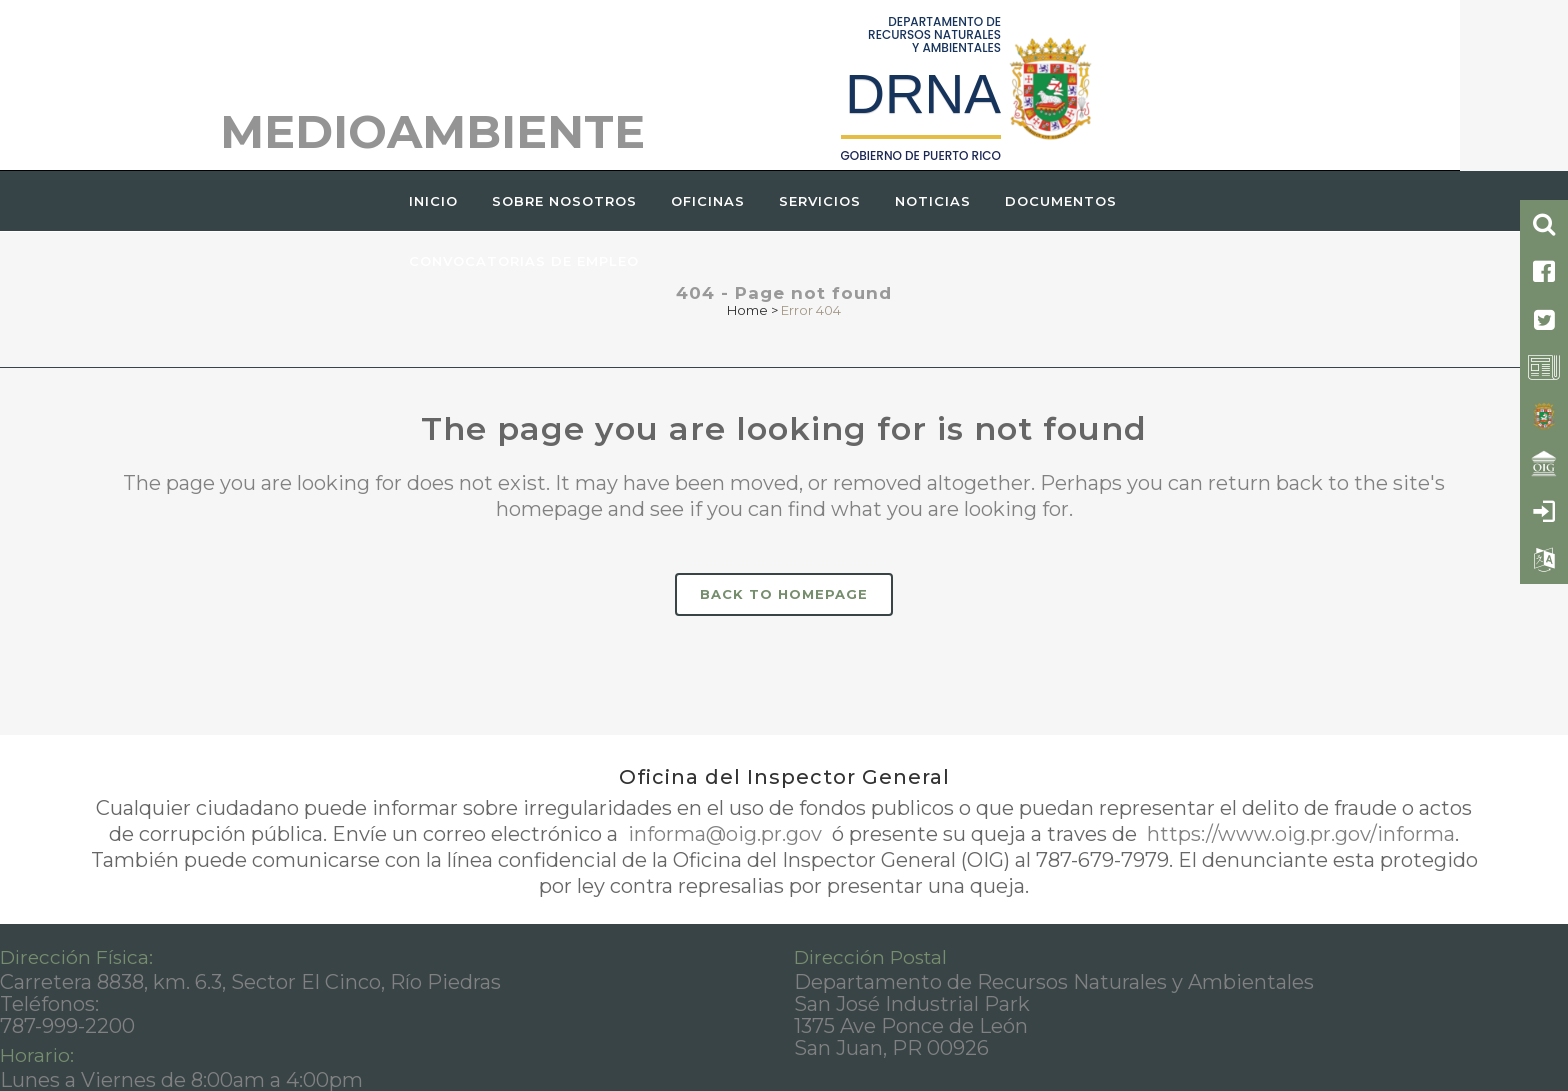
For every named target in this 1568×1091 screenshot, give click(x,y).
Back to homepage (784, 594)
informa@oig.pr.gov (725, 834)
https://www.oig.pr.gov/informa (1298, 834)
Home (747, 310)
